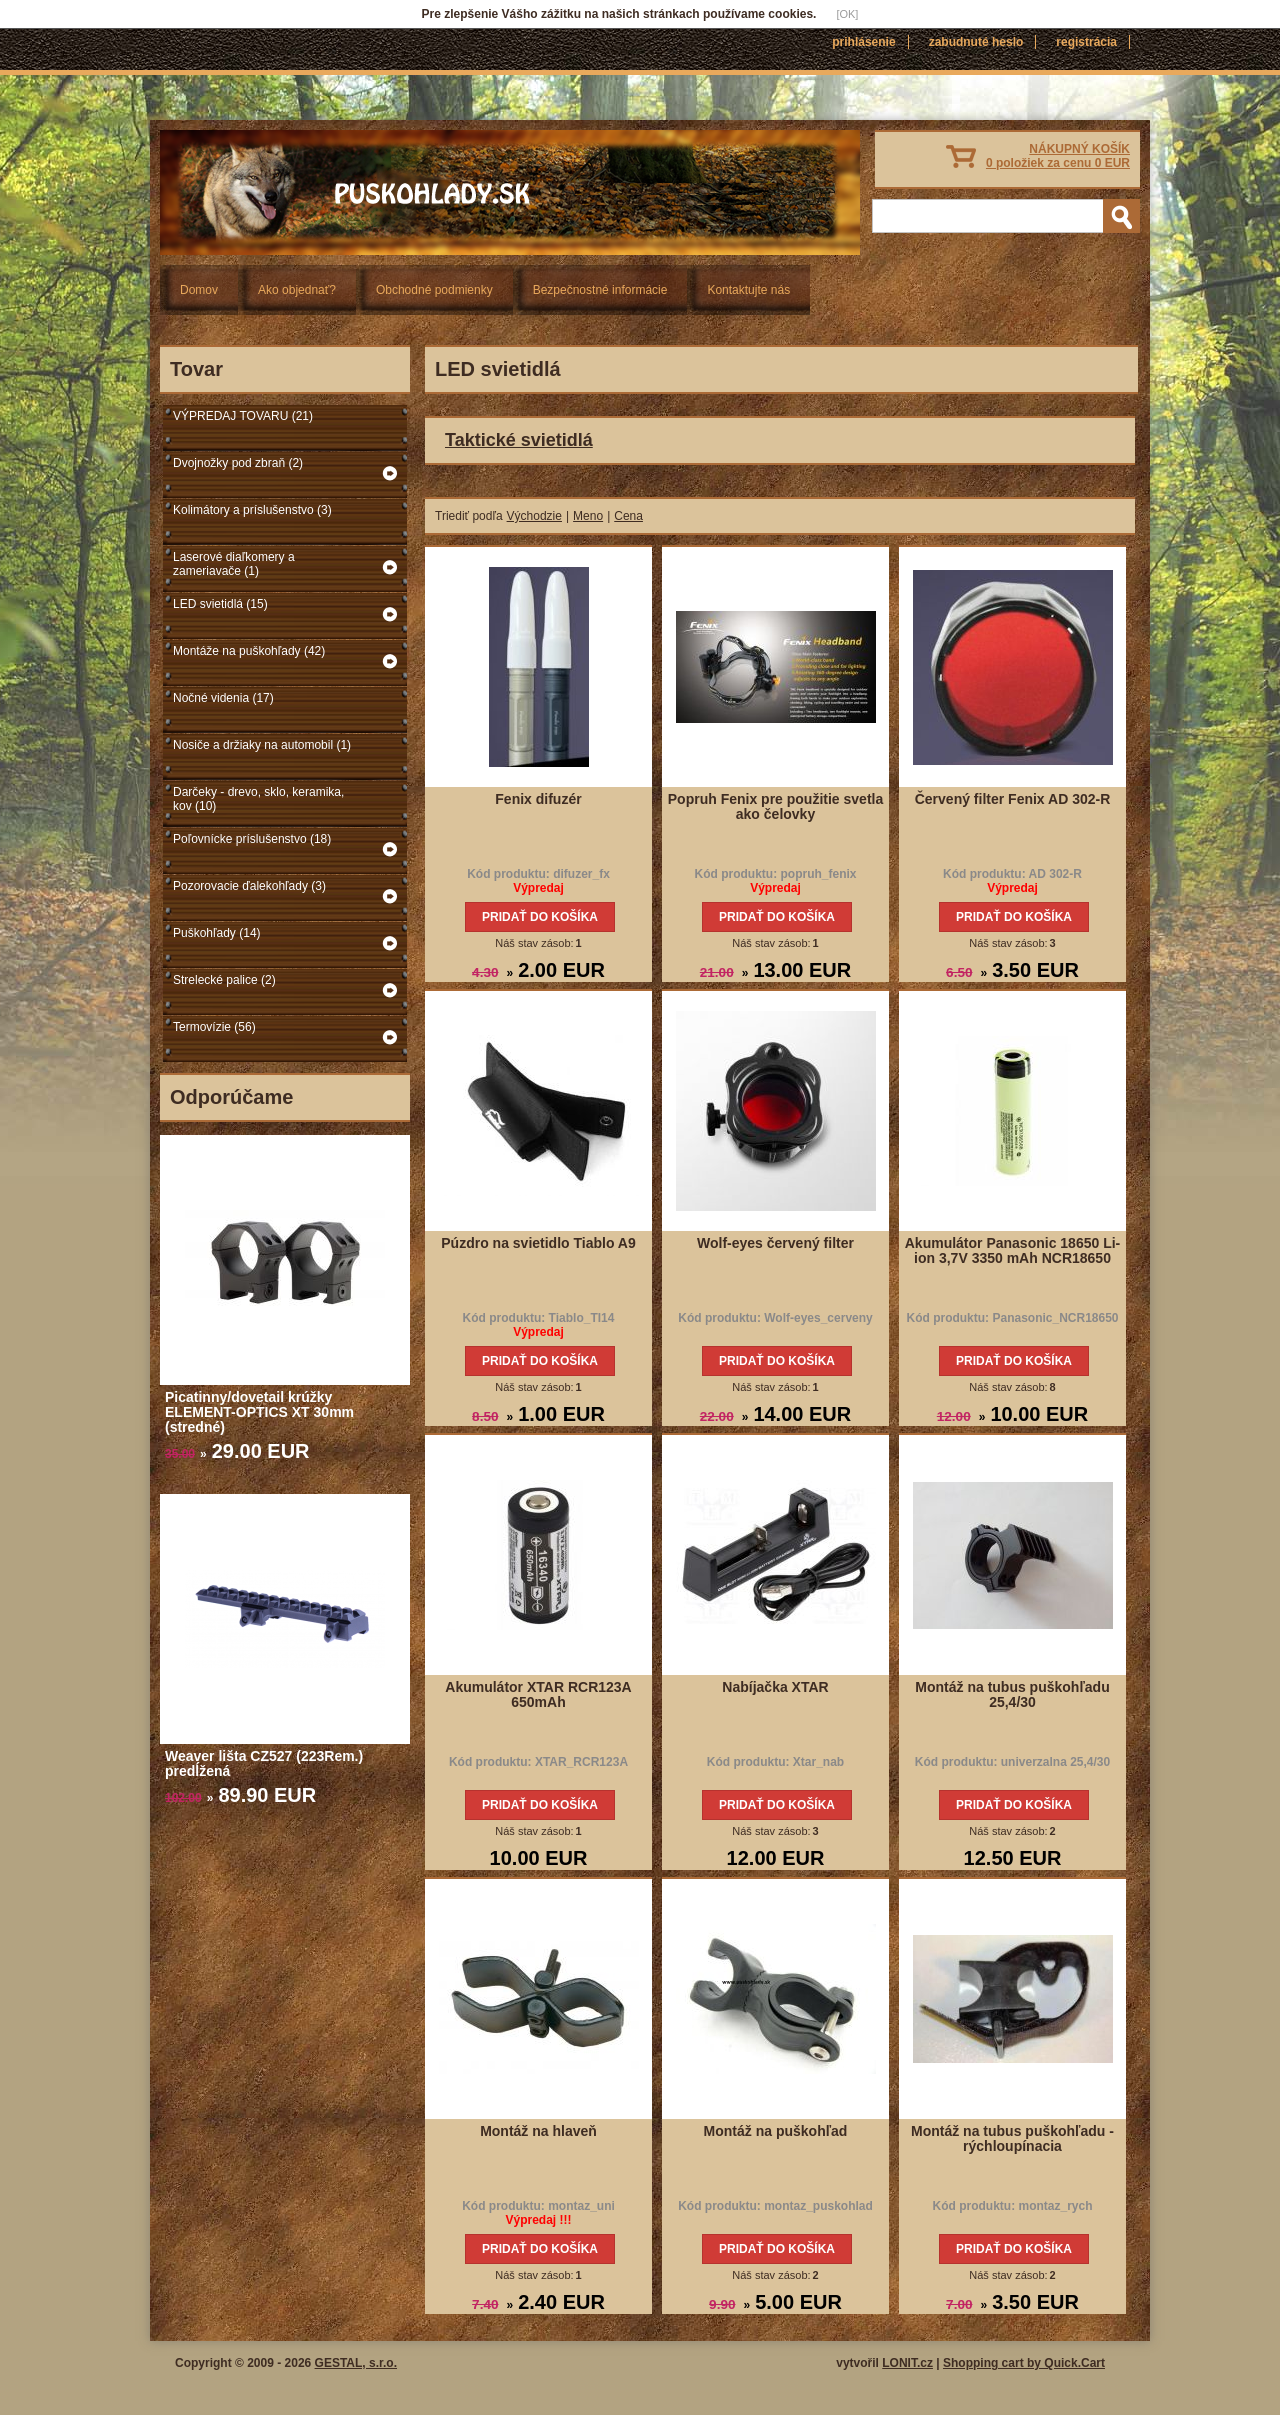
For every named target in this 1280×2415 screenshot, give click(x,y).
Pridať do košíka (540, 917)
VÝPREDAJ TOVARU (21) (243, 416)
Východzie (534, 516)
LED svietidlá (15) (220, 604)
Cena (628, 516)
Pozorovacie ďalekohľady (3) (249, 886)
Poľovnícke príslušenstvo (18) (252, 839)
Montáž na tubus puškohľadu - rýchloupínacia (1012, 2138)
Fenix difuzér (538, 799)
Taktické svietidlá (519, 440)
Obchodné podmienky (434, 290)
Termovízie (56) (214, 1027)
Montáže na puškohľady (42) (249, 651)
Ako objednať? (297, 290)
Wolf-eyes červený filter (775, 1243)
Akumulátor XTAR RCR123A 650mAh (538, 1694)
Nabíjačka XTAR (775, 1687)
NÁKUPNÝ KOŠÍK (1058, 156)
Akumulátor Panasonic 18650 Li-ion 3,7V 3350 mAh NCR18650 (1013, 1250)
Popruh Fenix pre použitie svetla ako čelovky (775, 806)
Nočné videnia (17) (223, 698)
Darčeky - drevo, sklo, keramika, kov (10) (258, 799)
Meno (588, 516)
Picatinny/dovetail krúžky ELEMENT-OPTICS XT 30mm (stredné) (259, 1412)
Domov (199, 290)
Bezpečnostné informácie (600, 290)
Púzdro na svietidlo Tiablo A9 (538, 1243)
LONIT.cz (907, 2363)
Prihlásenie (863, 42)
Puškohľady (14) (217, 933)
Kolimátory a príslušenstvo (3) (252, 510)
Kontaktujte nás (748, 290)
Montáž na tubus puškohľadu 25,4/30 (1012, 1694)
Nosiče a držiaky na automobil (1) (262, 745)
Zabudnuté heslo (976, 42)
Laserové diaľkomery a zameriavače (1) (234, 564)
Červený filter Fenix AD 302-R (1013, 799)
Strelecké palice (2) (224, 980)
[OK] (847, 14)
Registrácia (1086, 42)
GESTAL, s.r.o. (356, 2363)
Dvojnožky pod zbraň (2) (238, 463)
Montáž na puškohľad (776, 2131)
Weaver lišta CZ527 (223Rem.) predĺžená (264, 1763)
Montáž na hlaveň (538, 2131)
